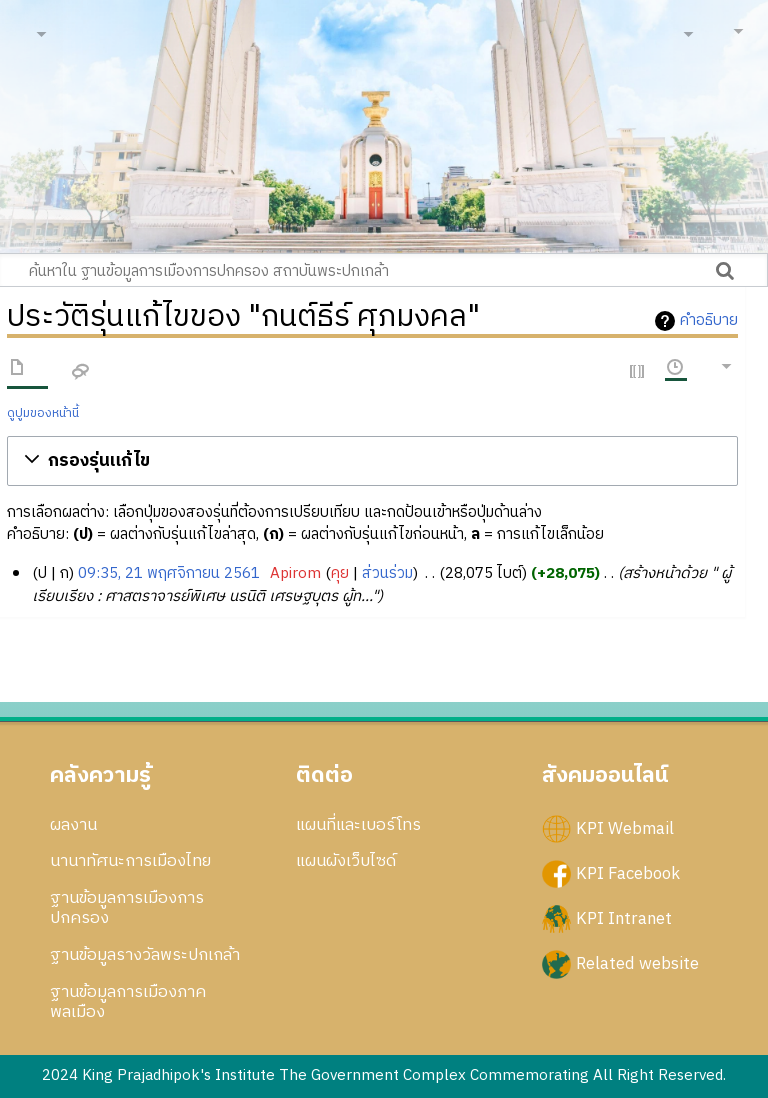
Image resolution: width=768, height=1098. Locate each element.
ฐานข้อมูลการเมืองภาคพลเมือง (128, 1002)
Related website (637, 964)
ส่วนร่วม (387, 573)
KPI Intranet (624, 918)
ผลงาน (73, 825)
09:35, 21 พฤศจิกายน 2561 (169, 573)
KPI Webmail (625, 828)
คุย (340, 573)
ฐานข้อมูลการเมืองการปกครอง (127, 908)
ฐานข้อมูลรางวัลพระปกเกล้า (145, 955)
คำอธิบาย (709, 321)
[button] (373, 461)
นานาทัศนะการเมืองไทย (130, 861)
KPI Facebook (628, 873)
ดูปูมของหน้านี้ (43, 413)
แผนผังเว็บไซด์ (346, 861)
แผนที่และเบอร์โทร (358, 825)
